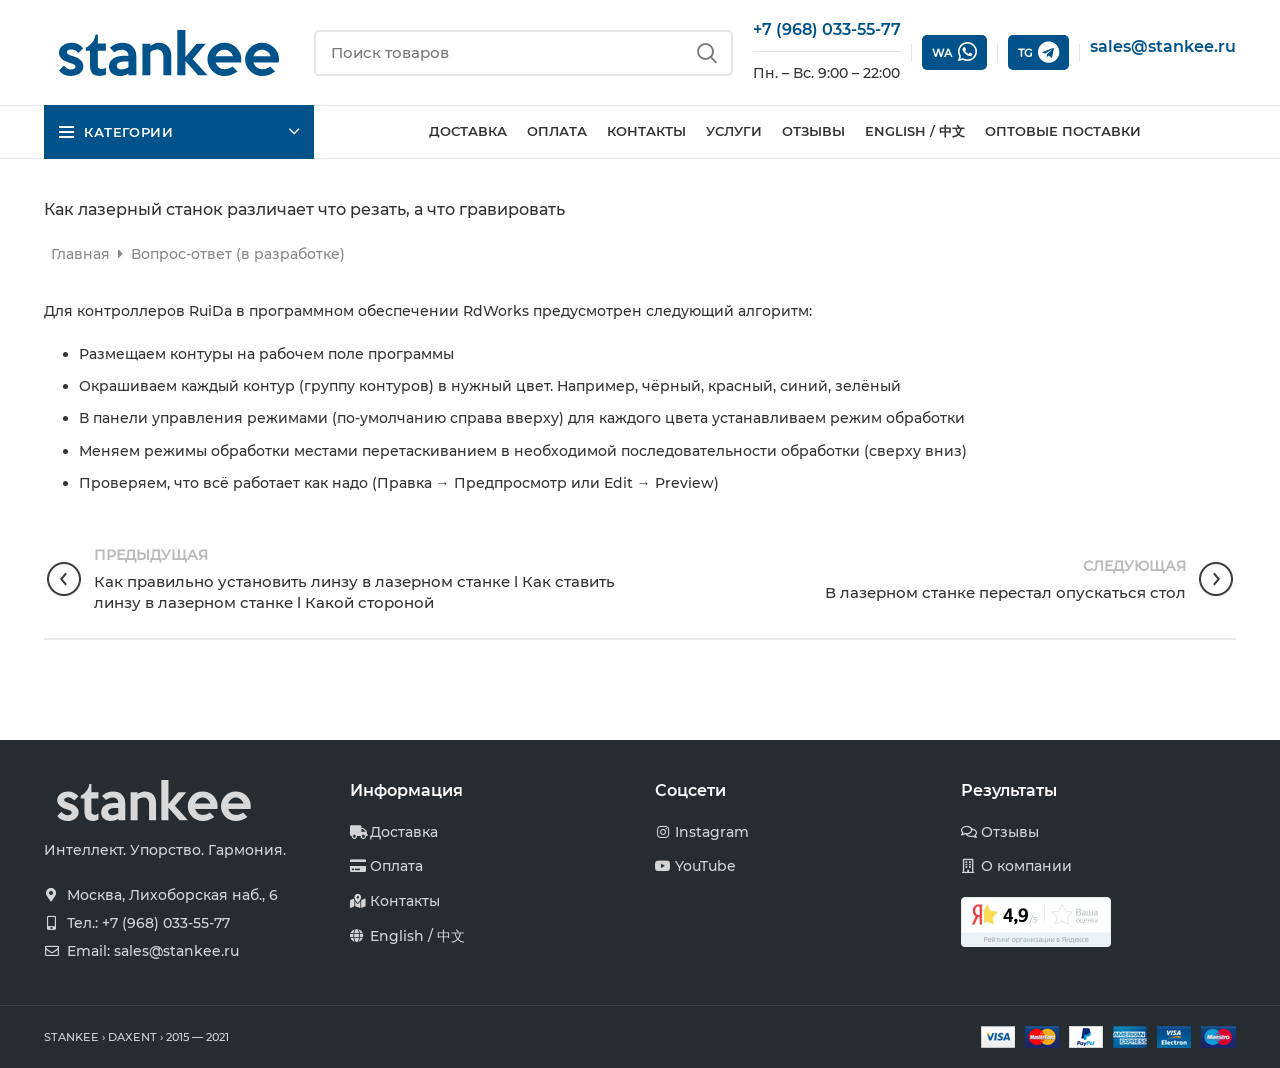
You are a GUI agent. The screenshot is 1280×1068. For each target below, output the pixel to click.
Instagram (712, 832)
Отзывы (1010, 832)
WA (954, 52)
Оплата (396, 866)
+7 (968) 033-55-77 (827, 29)
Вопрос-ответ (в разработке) (238, 254)
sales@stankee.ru (1163, 46)
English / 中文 (417, 936)
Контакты (405, 901)
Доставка (404, 832)
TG (1038, 52)
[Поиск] (523, 53)
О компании (1026, 866)
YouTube (705, 866)
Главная (82, 254)
